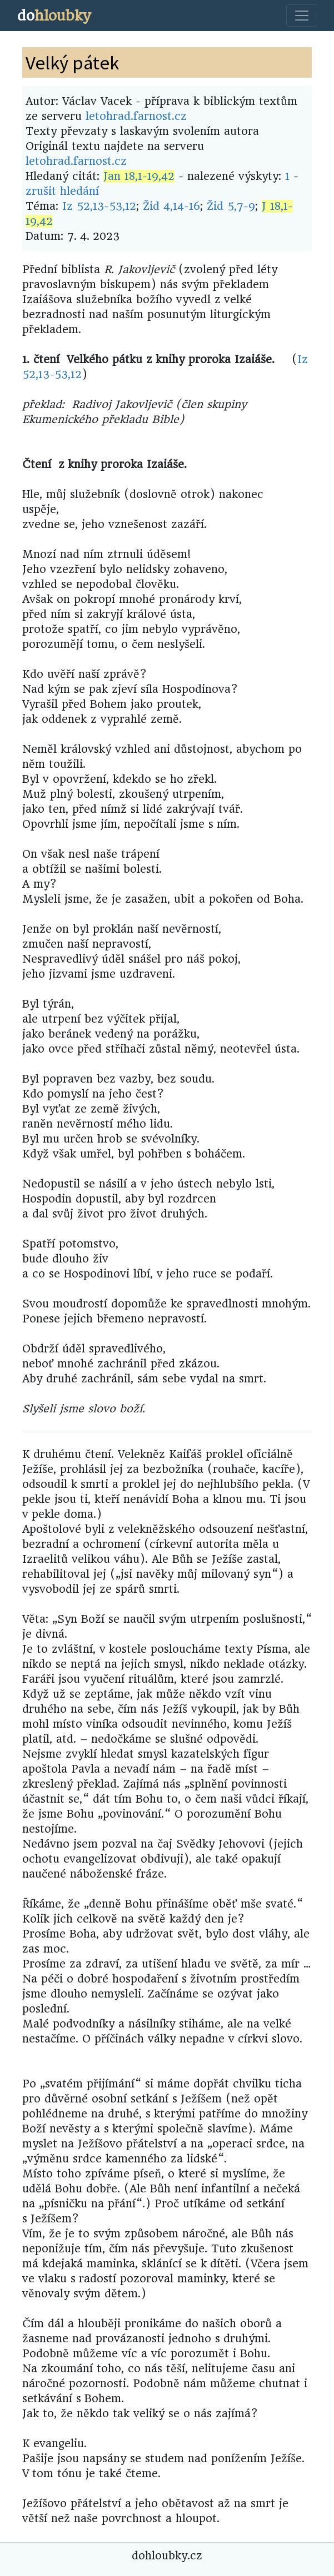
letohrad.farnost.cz (136, 116)
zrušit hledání (62, 191)
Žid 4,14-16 (171, 206)
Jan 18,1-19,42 (139, 176)
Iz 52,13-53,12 (99, 206)
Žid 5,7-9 (231, 206)
